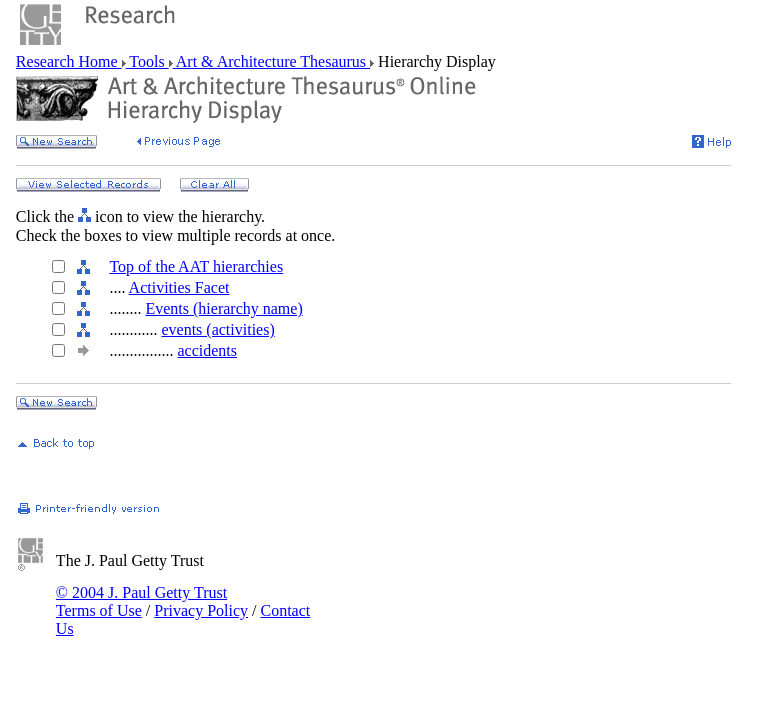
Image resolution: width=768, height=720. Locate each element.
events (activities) (217, 329)
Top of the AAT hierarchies (196, 266)
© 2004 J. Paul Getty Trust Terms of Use (141, 601)
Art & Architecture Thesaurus (271, 61)
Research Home (69, 61)
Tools (147, 61)
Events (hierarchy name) (223, 308)
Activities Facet (179, 287)
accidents (207, 350)
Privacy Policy (201, 610)
